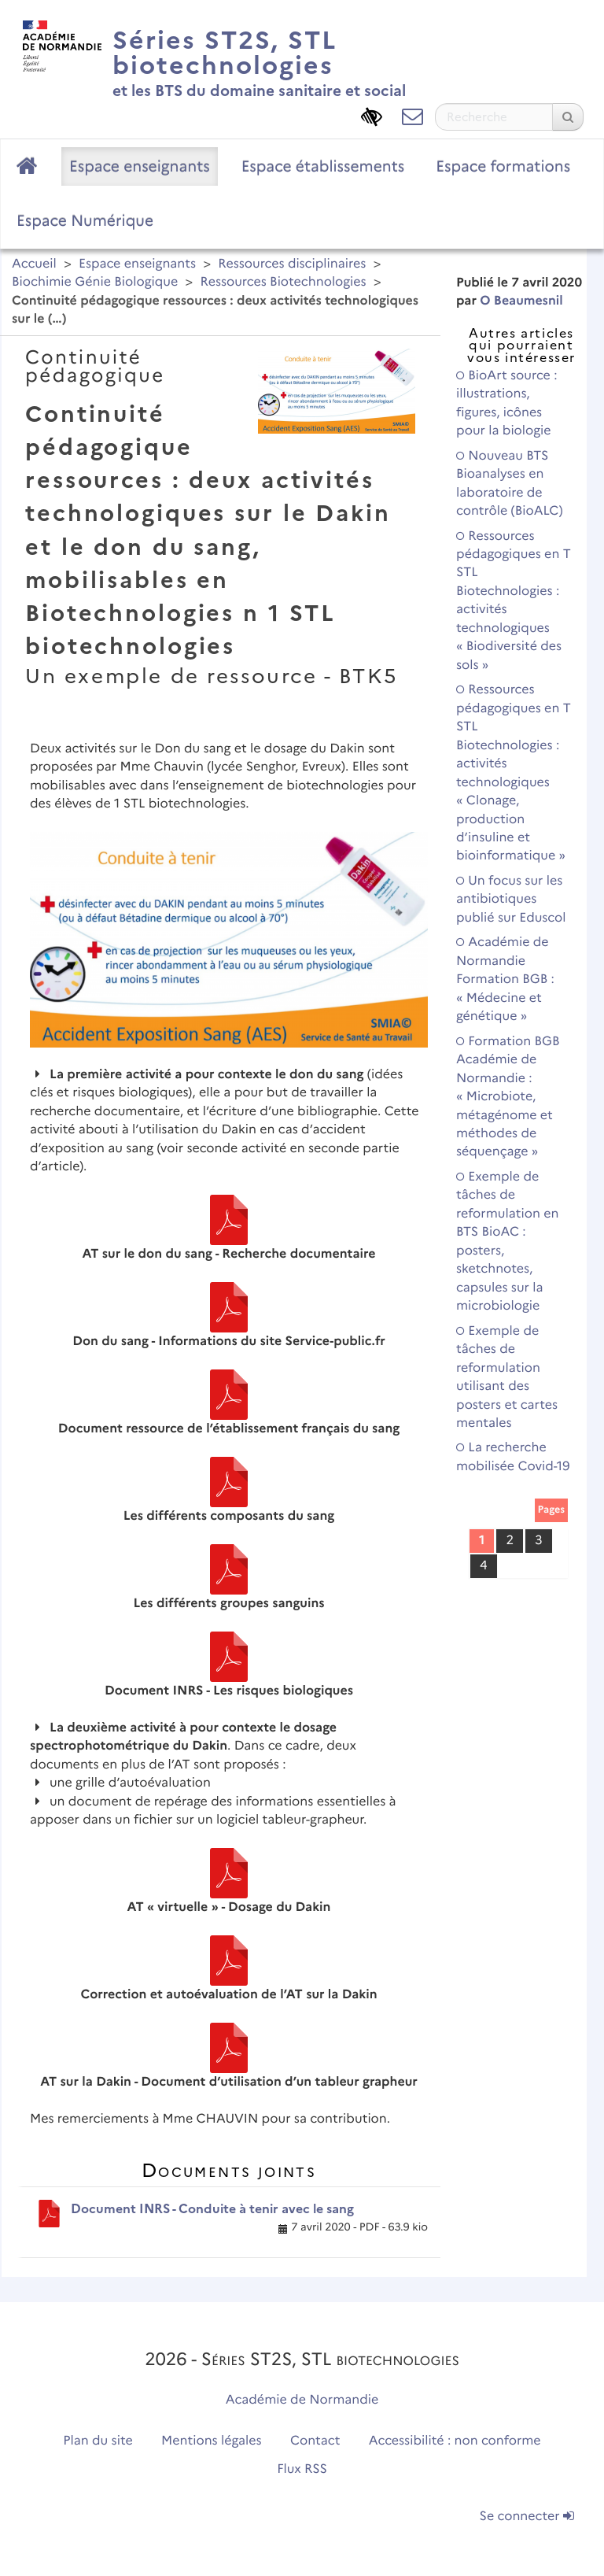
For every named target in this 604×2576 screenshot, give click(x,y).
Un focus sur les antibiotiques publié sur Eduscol (510, 900)
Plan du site (97, 2441)
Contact (315, 2441)
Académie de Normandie (302, 2400)
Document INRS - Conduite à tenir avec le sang (212, 2208)
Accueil (34, 264)
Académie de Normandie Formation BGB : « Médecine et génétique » (505, 979)
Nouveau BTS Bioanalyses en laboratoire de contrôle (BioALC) (509, 484)
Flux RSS (302, 2469)
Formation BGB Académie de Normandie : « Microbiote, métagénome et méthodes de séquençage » (508, 1097)
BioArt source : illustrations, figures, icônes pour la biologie (507, 403)
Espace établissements (323, 166)
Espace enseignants (139, 166)
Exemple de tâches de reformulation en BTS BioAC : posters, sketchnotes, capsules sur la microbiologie (507, 1242)
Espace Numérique (85, 220)
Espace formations (503, 166)
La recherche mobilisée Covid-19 (513, 1456)
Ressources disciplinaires (292, 264)
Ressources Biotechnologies (283, 282)
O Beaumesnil (521, 301)
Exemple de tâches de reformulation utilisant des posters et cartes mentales (507, 1377)
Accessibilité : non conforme (455, 2441)
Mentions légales (211, 2441)
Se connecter (527, 2516)
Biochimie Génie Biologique (95, 282)
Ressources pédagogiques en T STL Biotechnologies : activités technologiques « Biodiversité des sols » (513, 601)
